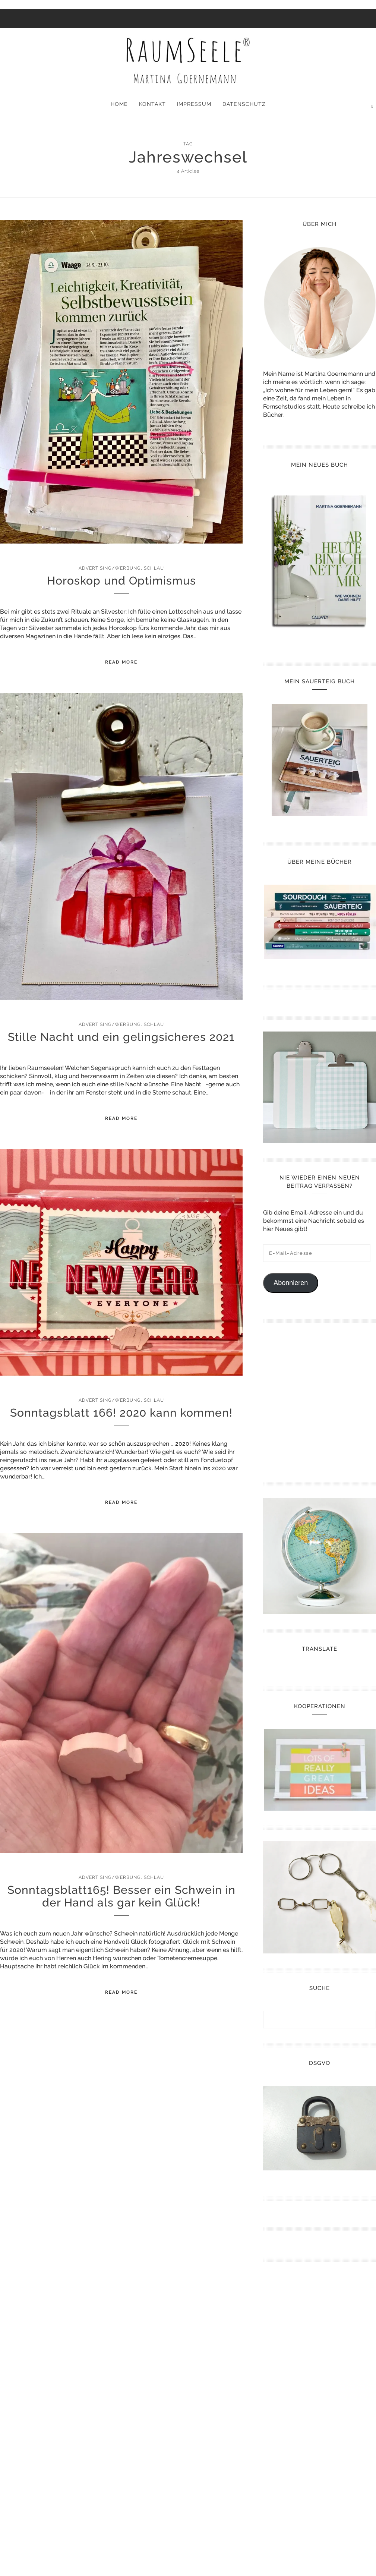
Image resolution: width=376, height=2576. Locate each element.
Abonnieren (291, 1283)
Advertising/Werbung (110, 568)
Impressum (194, 104)
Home (119, 104)
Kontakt (152, 104)
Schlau (154, 568)
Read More (121, 662)
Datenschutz (244, 104)
